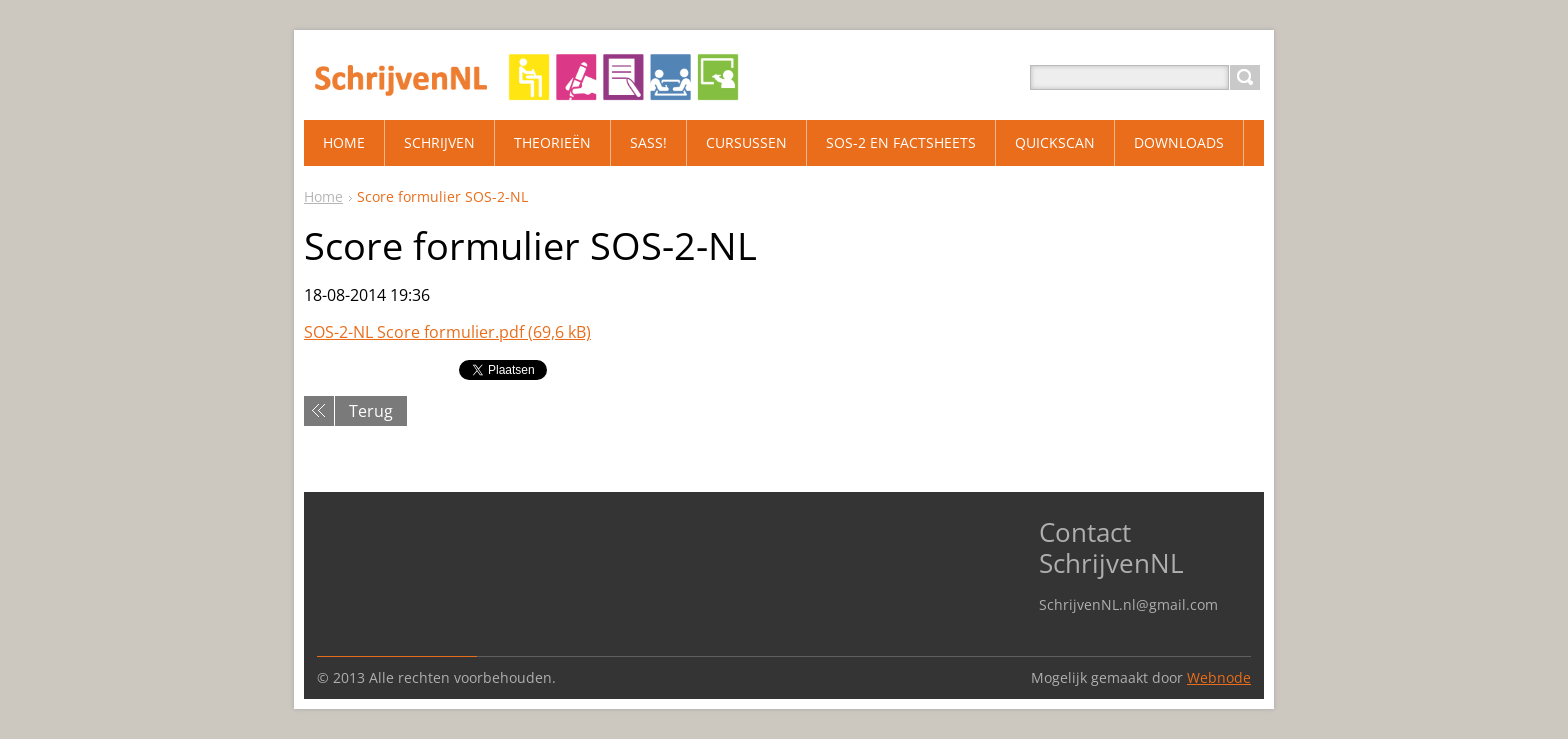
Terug (371, 411)
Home (323, 196)
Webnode (1219, 677)
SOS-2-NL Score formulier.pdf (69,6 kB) (447, 332)
